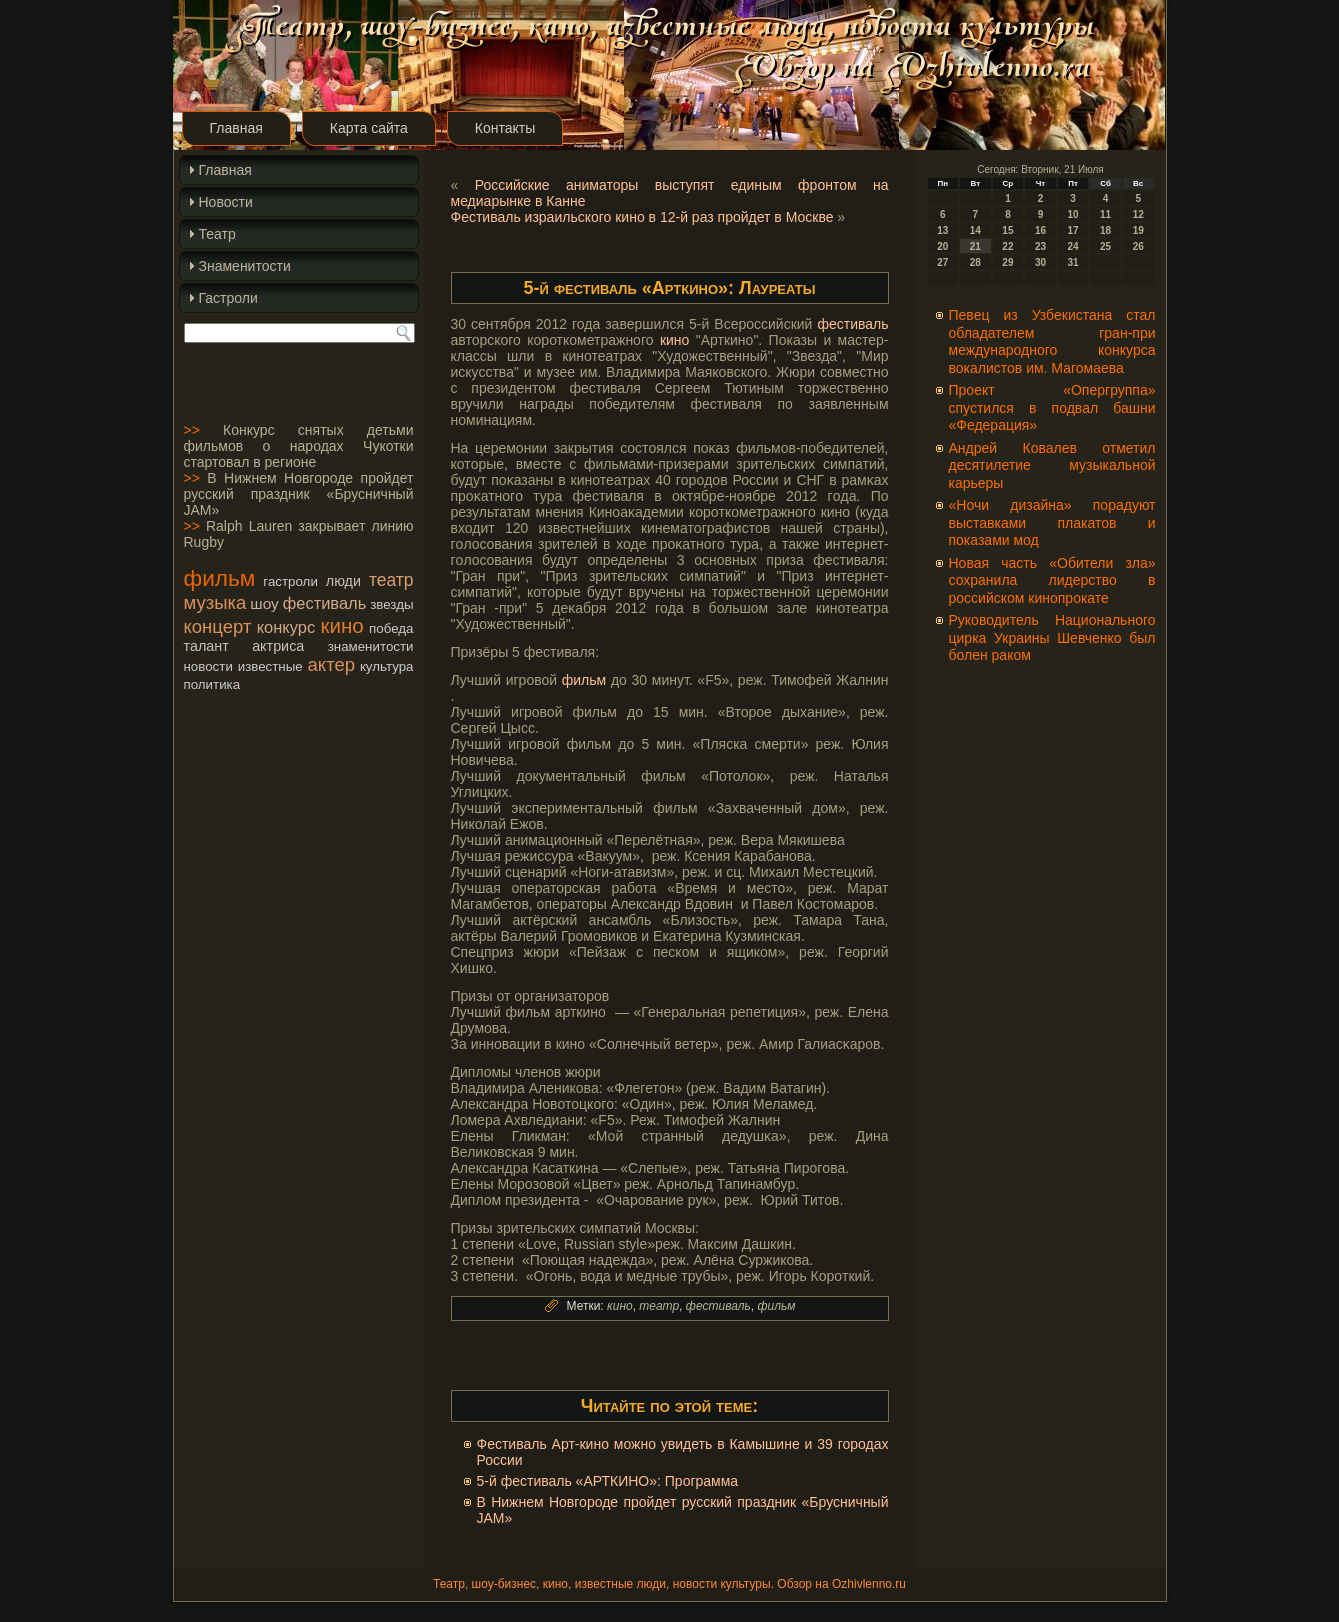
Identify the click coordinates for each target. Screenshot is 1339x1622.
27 (942, 262)
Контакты (505, 128)
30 (1040, 262)
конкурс (286, 627)
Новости (226, 202)
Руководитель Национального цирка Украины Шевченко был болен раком (1052, 637)
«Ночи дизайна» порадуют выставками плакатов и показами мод (1052, 522)
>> (192, 430)
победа (391, 628)
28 (975, 262)
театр (391, 580)
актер (331, 664)
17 (1072, 230)
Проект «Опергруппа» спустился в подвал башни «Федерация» (1052, 407)
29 (1007, 262)
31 (1072, 262)
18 (1105, 230)
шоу (264, 603)
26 (1138, 246)
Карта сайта (369, 128)
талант (206, 646)
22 (1007, 246)
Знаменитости (245, 266)
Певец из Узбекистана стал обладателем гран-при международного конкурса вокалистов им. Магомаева (1052, 341)
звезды (391, 604)
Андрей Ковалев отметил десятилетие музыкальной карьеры (1052, 465)
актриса (278, 646)
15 (1007, 230)
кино (341, 625)
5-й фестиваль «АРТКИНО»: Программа (608, 1481)
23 (1040, 246)
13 (942, 230)
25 (1105, 246)
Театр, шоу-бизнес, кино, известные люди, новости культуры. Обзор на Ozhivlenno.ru (669, 1584)
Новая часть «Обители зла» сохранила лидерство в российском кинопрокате (1052, 580)
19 (1138, 230)
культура (387, 666)
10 (1072, 214)
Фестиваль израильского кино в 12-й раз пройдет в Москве (642, 217)
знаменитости (371, 646)
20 (942, 246)
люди (343, 581)
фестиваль (324, 603)
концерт (218, 626)
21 (975, 246)
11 (1105, 214)
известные (270, 666)
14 (975, 230)
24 (1072, 246)
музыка (215, 602)
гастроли (290, 581)
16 (1040, 230)
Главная (236, 128)
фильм (220, 578)
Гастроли (228, 298)
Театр (217, 234)
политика (212, 684)
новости (208, 666)
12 (1138, 214)
